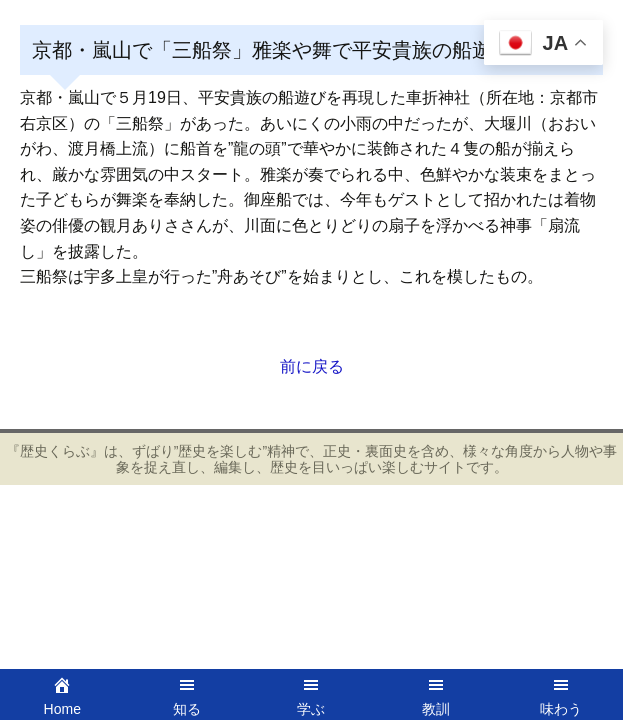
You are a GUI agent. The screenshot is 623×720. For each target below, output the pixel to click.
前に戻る (312, 366)
